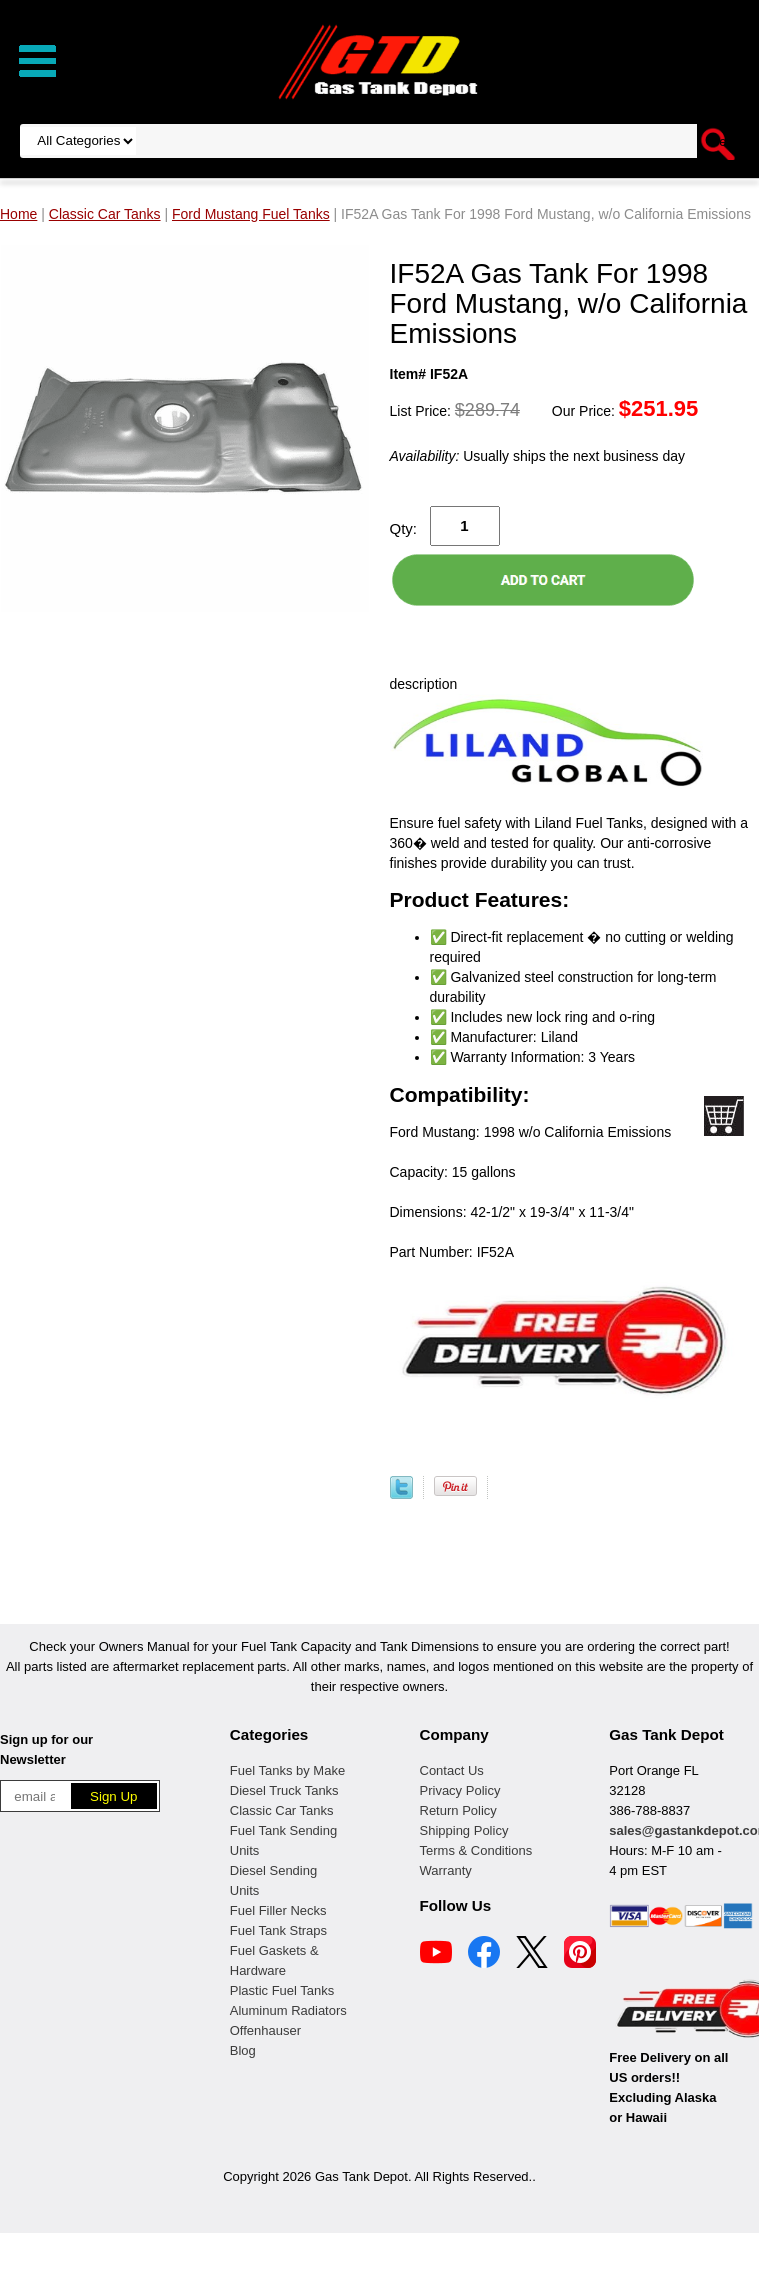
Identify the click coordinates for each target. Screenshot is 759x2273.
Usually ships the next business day (537, 456)
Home (18, 214)
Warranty (446, 1870)
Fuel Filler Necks (278, 1910)
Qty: (404, 528)
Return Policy (458, 1810)
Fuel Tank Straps (278, 1930)
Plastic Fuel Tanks (282, 1990)
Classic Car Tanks (282, 1810)
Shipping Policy (464, 1830)
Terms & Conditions (476, 1850)
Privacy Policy (460, 1790)
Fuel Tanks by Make (287, 1770)
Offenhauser (265, 2030)
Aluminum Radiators (288, 2010)
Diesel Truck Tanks (284, 1790)
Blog (243, 2050)
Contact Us (452, 1770)
